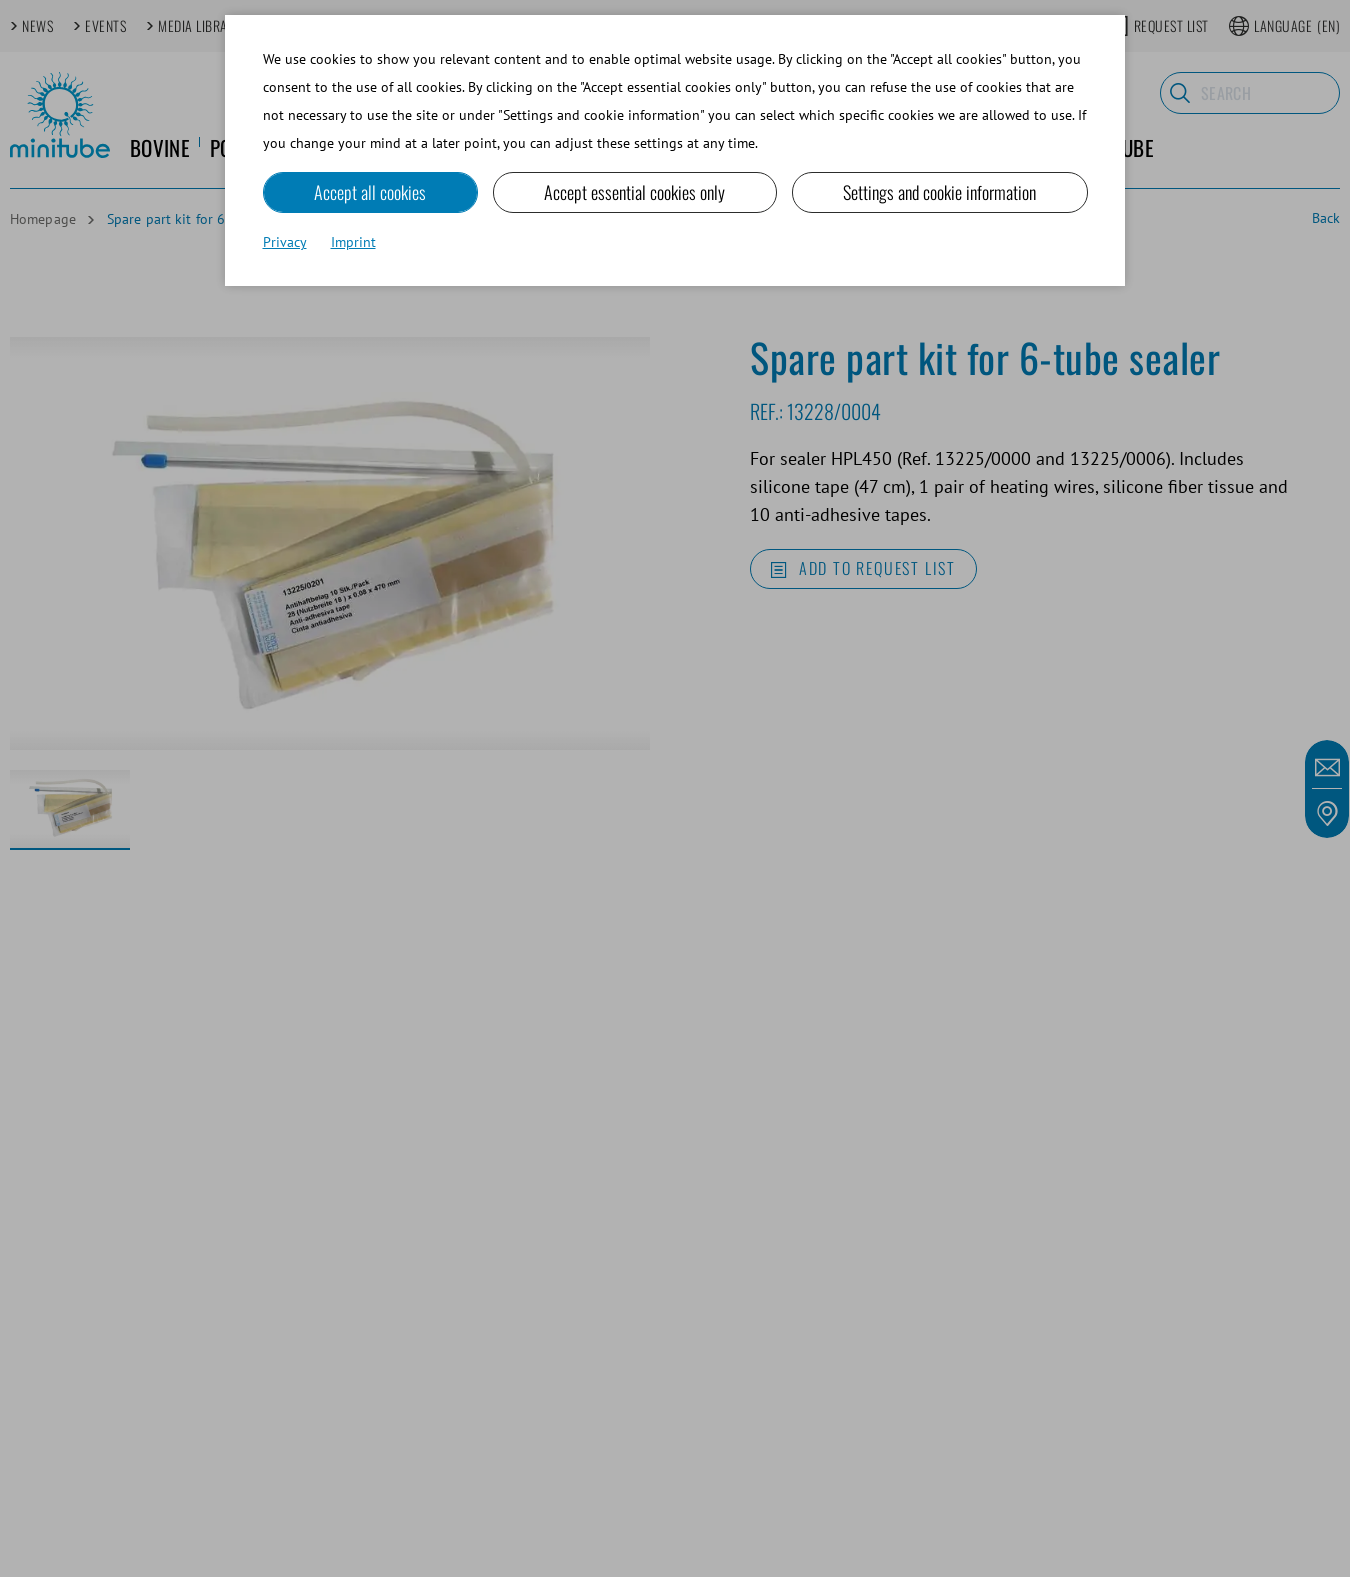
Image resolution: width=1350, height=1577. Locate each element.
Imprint (353, 242)
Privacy (285, 242)
